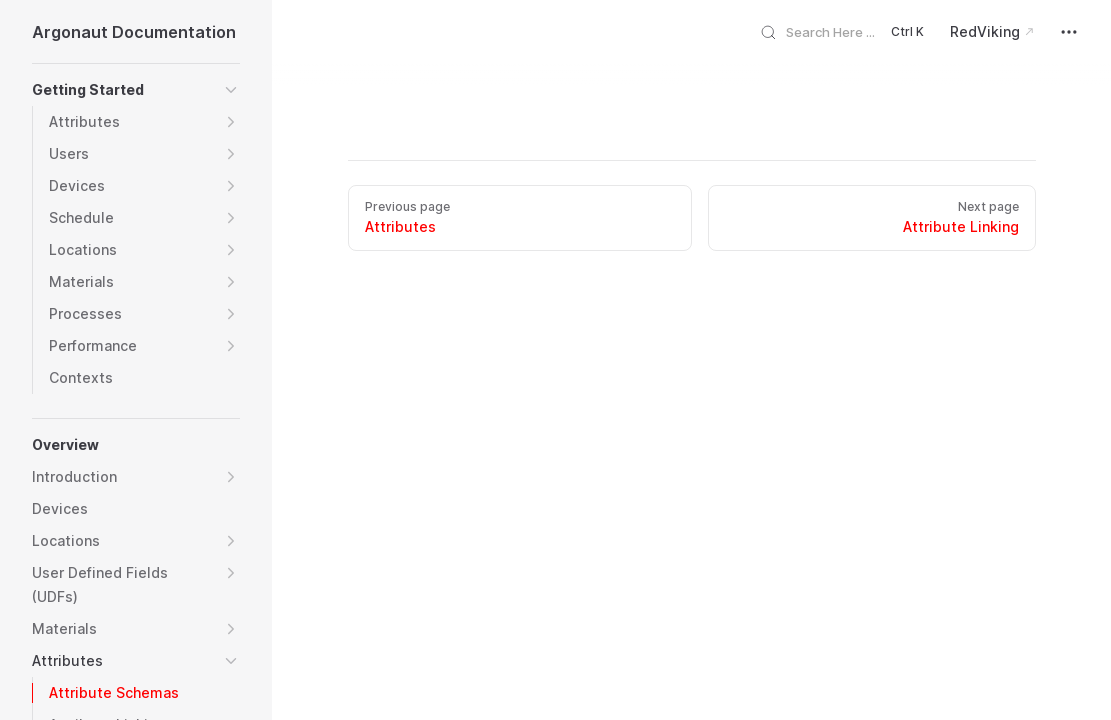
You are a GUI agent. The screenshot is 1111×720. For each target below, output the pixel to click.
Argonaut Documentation (134, 32)
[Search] (849, 31)
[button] (231, 90)
